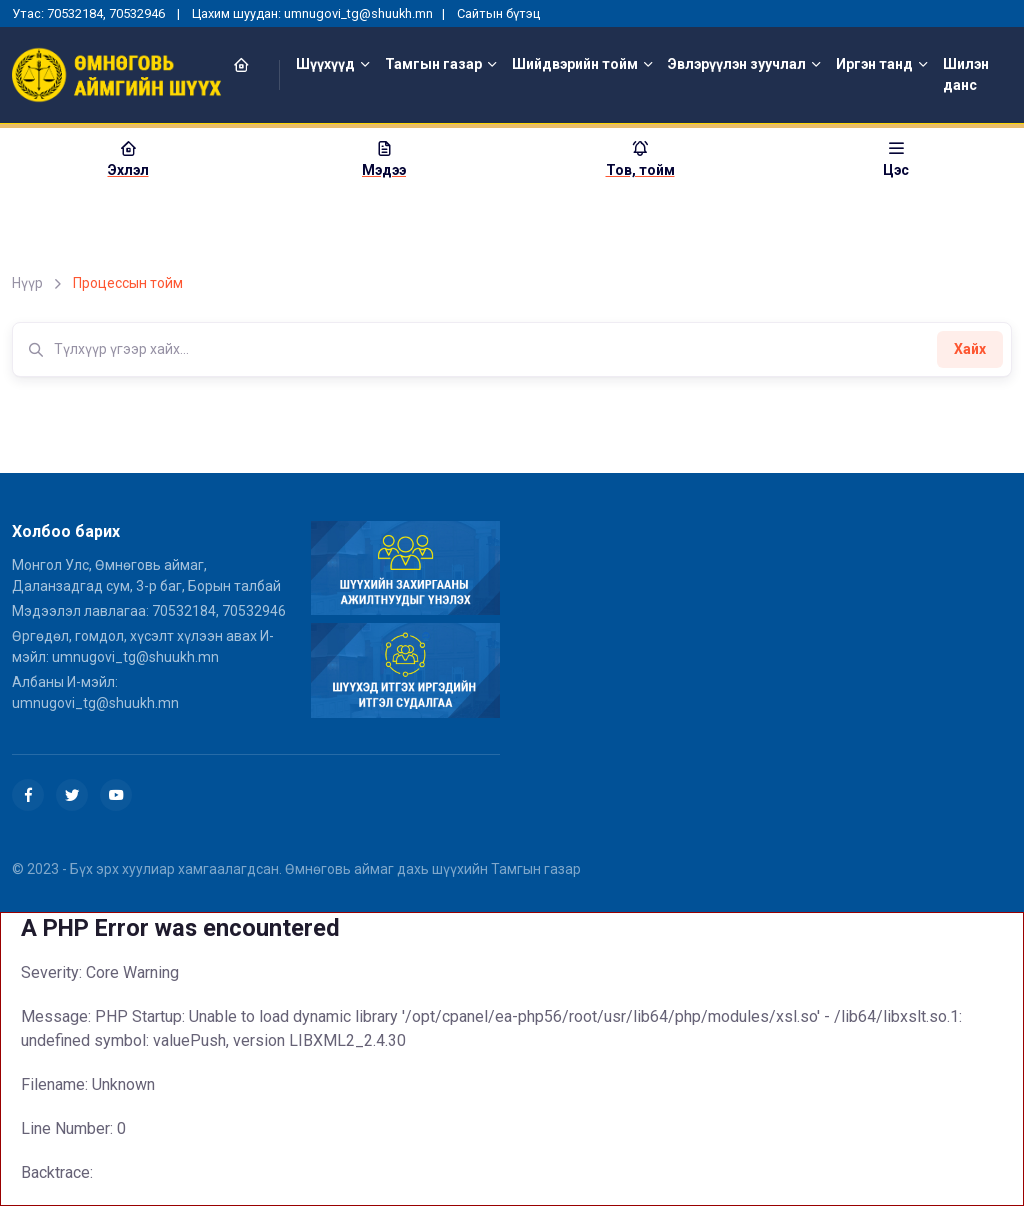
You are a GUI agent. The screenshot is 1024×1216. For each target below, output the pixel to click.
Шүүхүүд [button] (325, 64)
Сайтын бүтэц (498, 13)
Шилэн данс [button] (966, 74)
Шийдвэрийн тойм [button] (575, 64)
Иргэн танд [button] (874, 64)
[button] (253, 64)
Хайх (970, 349)
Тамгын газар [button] (433, 64)
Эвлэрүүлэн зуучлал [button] (737, 64)
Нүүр (27, 283)
